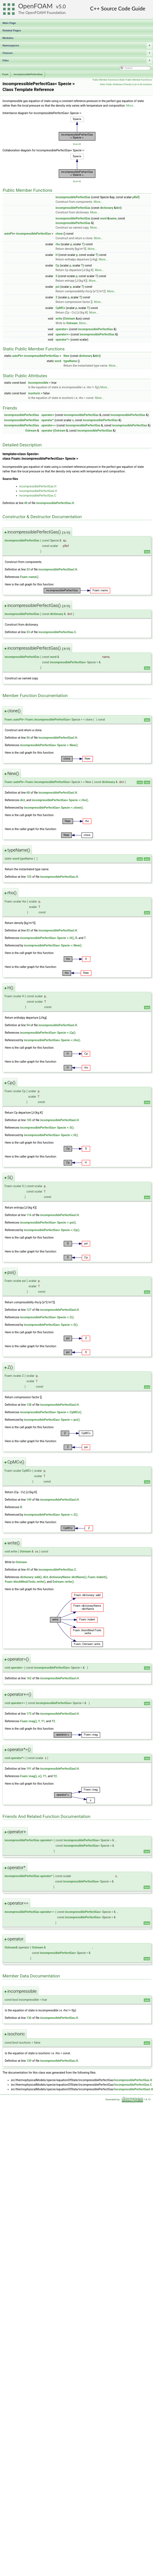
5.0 (62, 6)
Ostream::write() (63, 1581)
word (103, 218)
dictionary (106, 207)
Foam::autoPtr (14, 719)
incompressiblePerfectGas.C (37, 495)
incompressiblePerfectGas (28, 74)
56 (28, 737)
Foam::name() (29, 577)
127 (28, 1309)
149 (28, 1499)
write (59, 318)
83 (28, 930)
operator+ (47, 415)
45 (28, 1569)
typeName (70, 361)
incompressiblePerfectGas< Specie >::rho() (60, 800)
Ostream (69, 318)
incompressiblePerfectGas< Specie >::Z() (47, 1317)
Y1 (43, 1721)
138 (28, 1404)
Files (77, 60)
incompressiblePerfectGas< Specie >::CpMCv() (50, 1412)
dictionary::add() (31, 1577)
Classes (77, 53)
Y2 (53, 1721)
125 (28, 876)
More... (130, 105)
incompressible (38, 382)
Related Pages (12, 30)
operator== (48, 425)
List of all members (142, 84)
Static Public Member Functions (135, 79)
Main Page (9, 23)
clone (59, 233)
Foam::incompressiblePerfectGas (47, 719)
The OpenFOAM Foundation (42, 12)
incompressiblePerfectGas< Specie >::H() (47, 938)
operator (46, 430)
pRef (135, 197)
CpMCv (60, 308)
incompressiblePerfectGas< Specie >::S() (47, 1127)
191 (28, 1768)
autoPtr (9, 233)
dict (118, 207)
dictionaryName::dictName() (67, 1577)
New (66, 355)
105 (28, 1120)
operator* (47, 420)
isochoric (34, 393)
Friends (127, 84)
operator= (62, 329)
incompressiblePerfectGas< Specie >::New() (49, 745)
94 (28, 1025)
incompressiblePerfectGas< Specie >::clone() (53, 807)
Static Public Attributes (111, 84)
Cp (57, 265)
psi (58, 286)
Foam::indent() (97, 1577)
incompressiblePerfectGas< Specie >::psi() (48, 1222)
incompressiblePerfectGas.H (37, 486)
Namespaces (77, 46)
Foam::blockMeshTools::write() (25, 1581)
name (112, 218)
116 (28, 1215)
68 (28, 792)
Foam (5, 74)
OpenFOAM (35, 6)
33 (28, 569)
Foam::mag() (28, 1721)
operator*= (63, 339)
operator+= (63, 334)
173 (28, 1713)
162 (28, 1678)
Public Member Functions (105, 79)
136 (28, 2017)
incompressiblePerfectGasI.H (38, 491)
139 (28, 2060)
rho (58, 244)
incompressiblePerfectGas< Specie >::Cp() (47, 1032)
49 (26, 503)
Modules (8, 38)
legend (77, 144)
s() (40, 1776)
